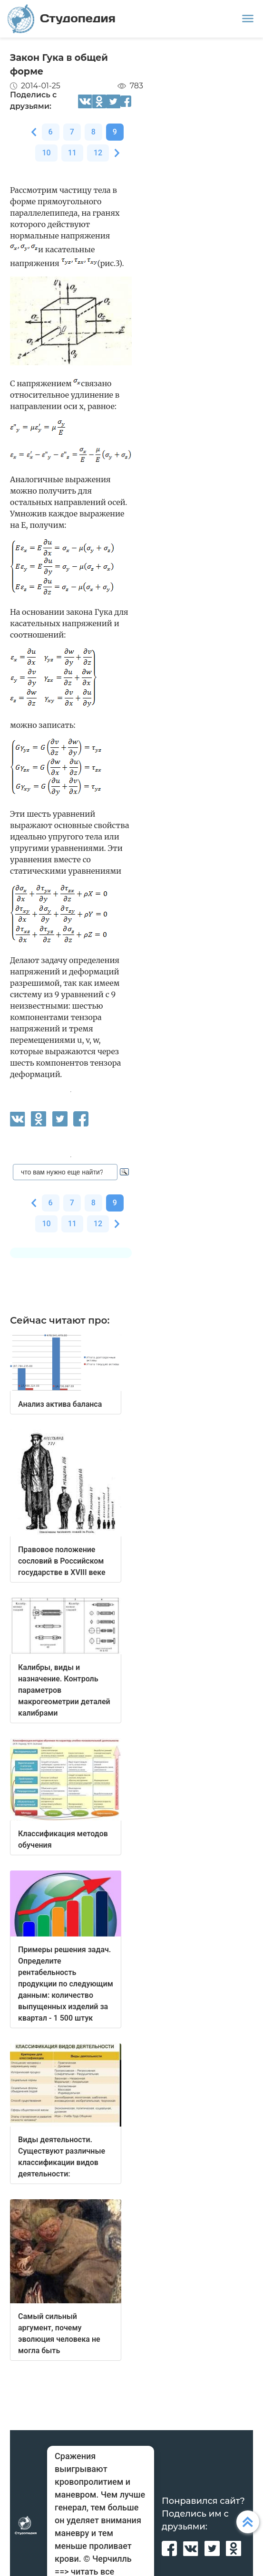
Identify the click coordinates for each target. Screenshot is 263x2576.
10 (46, 152)
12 (98, 152)
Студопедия (62, 19)
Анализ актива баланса (60, 1404)
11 (72, 152)
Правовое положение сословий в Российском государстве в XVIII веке (62, 1561)
